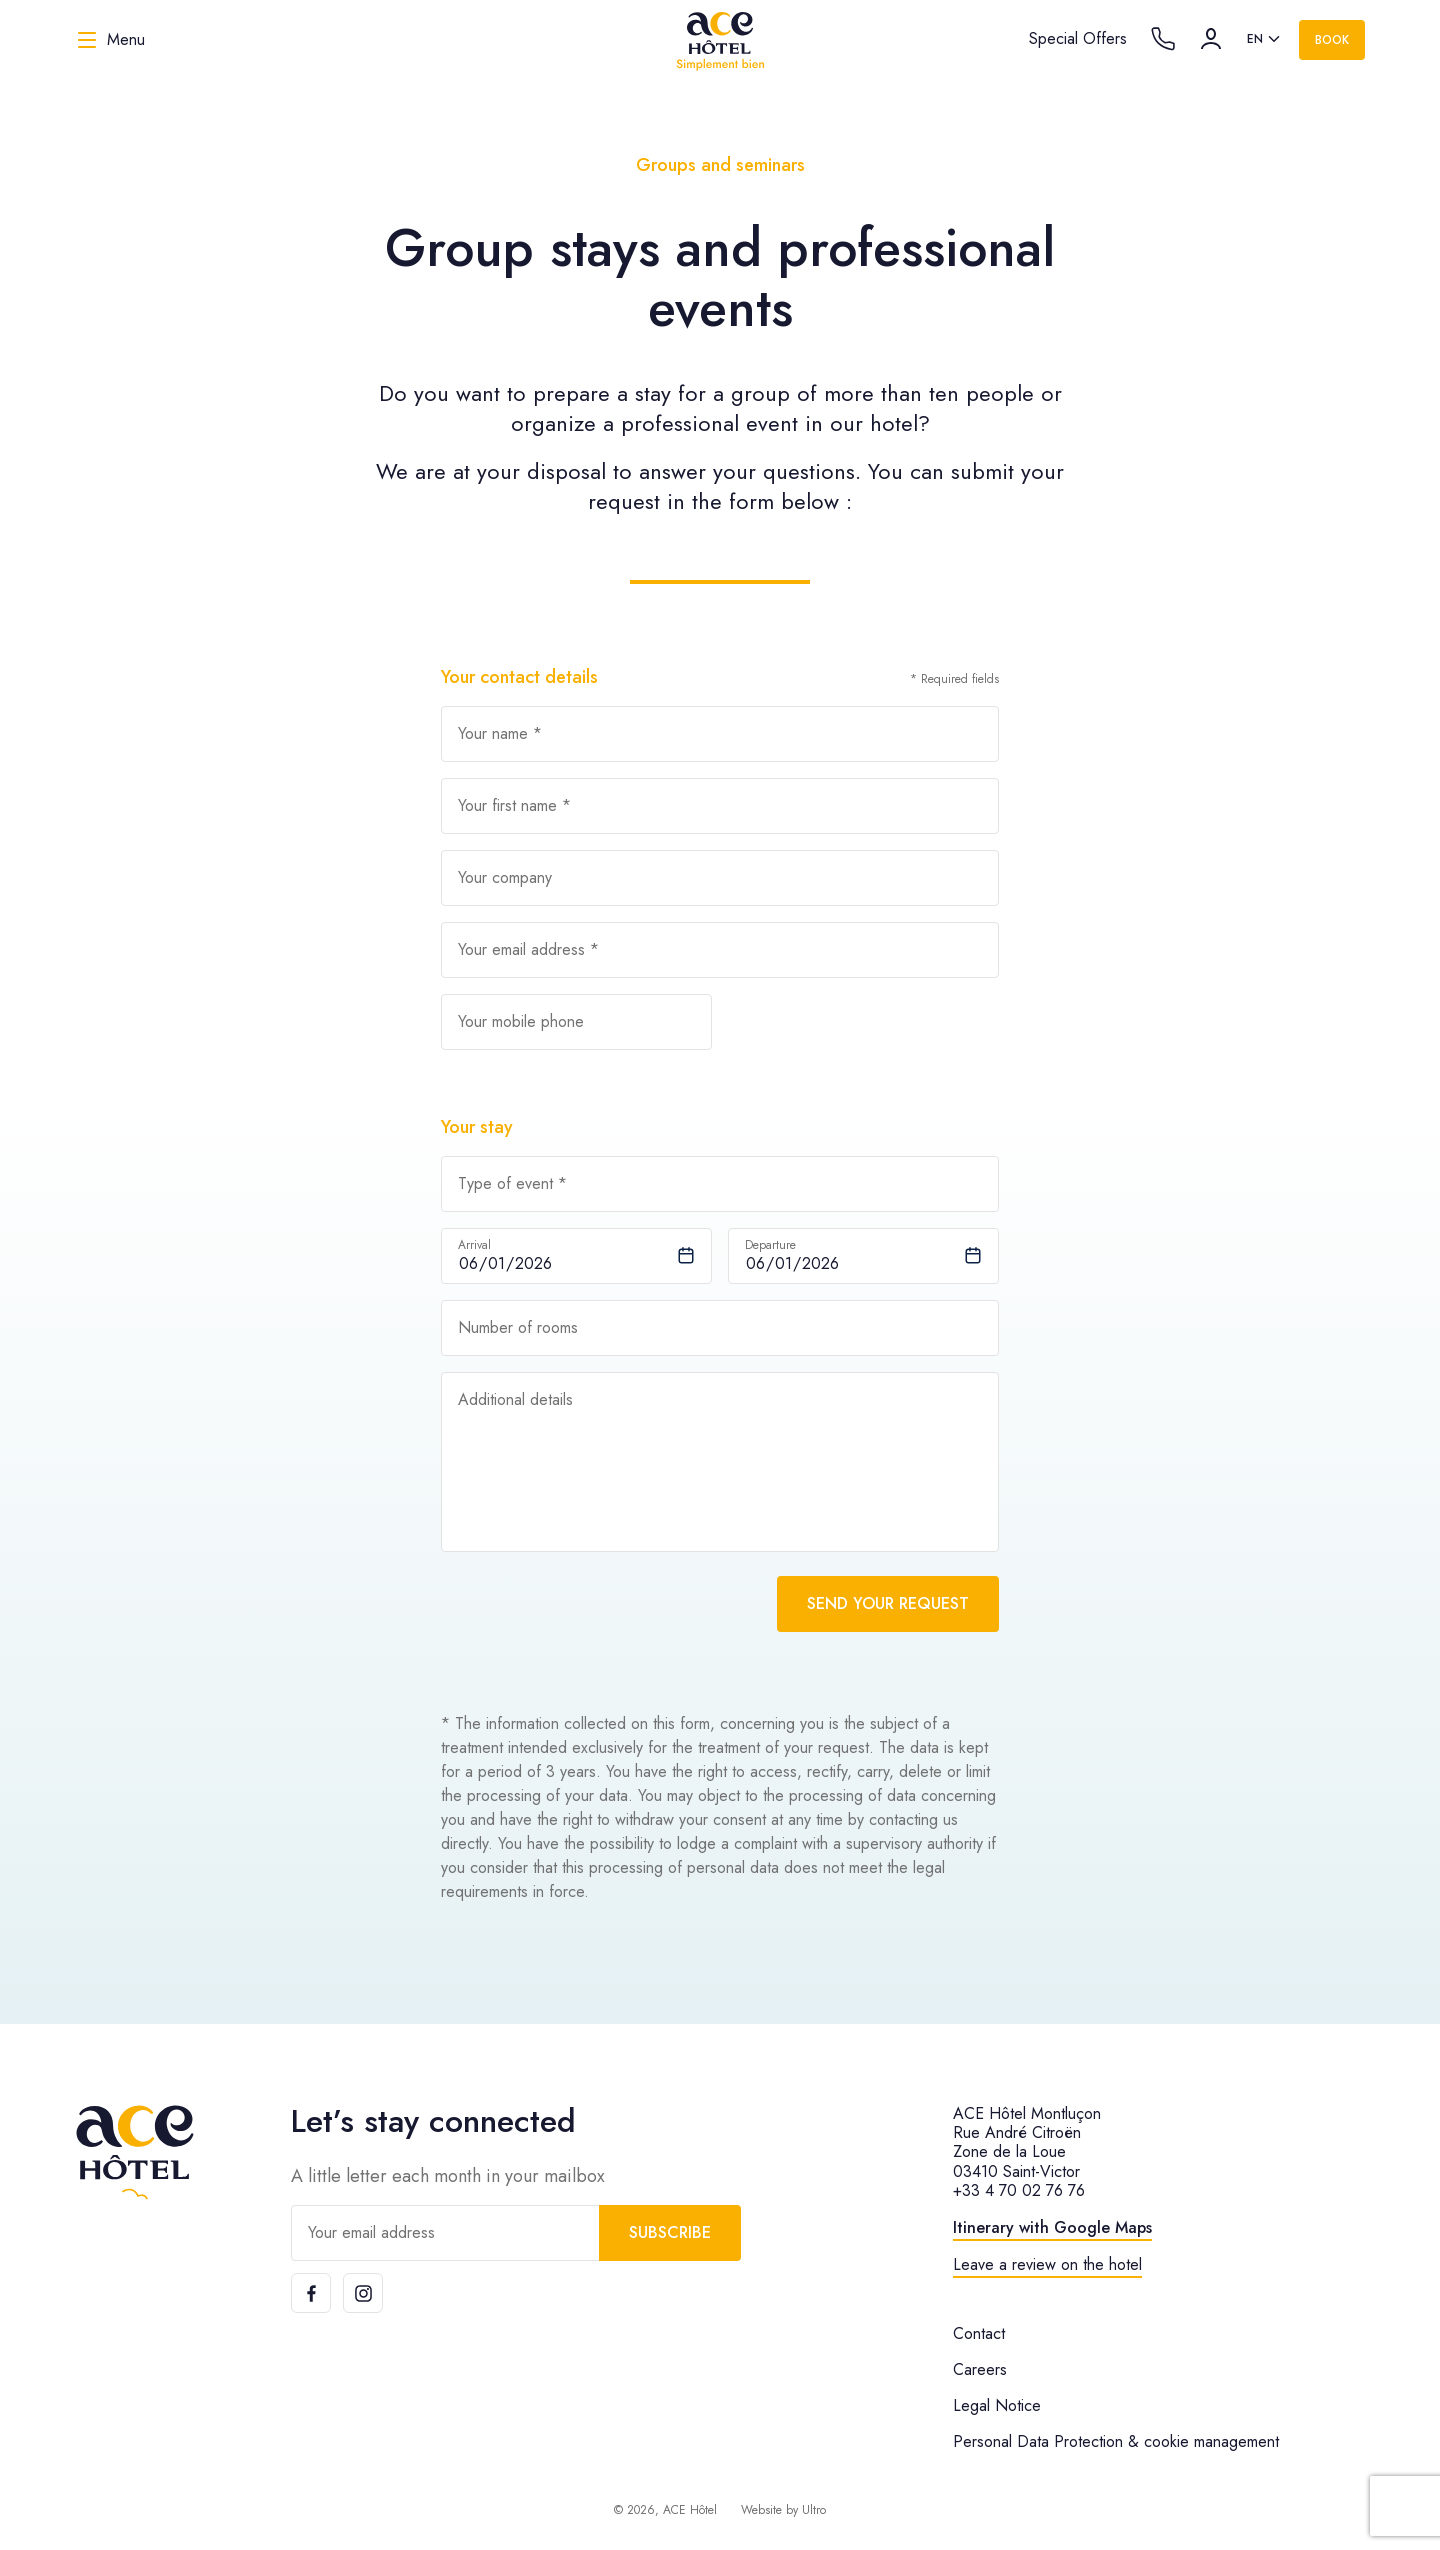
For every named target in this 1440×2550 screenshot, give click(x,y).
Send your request (888, 1603)
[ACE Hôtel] (720, 40)
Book (1332, 40)
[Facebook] (311, 2293)
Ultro (814, 2510)
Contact (979, 2333)
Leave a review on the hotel (1047, 2264)
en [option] (1255, 39)
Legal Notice (997, 2405)
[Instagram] (363, 2293)
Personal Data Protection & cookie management (1116, 2441)
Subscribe (670, 2232)
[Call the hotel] (1163, 39)
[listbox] (1265, 40)
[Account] (1211, 39)
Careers (980, 2369)
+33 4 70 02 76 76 (1019, 2190)
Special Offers (1078, 38)
